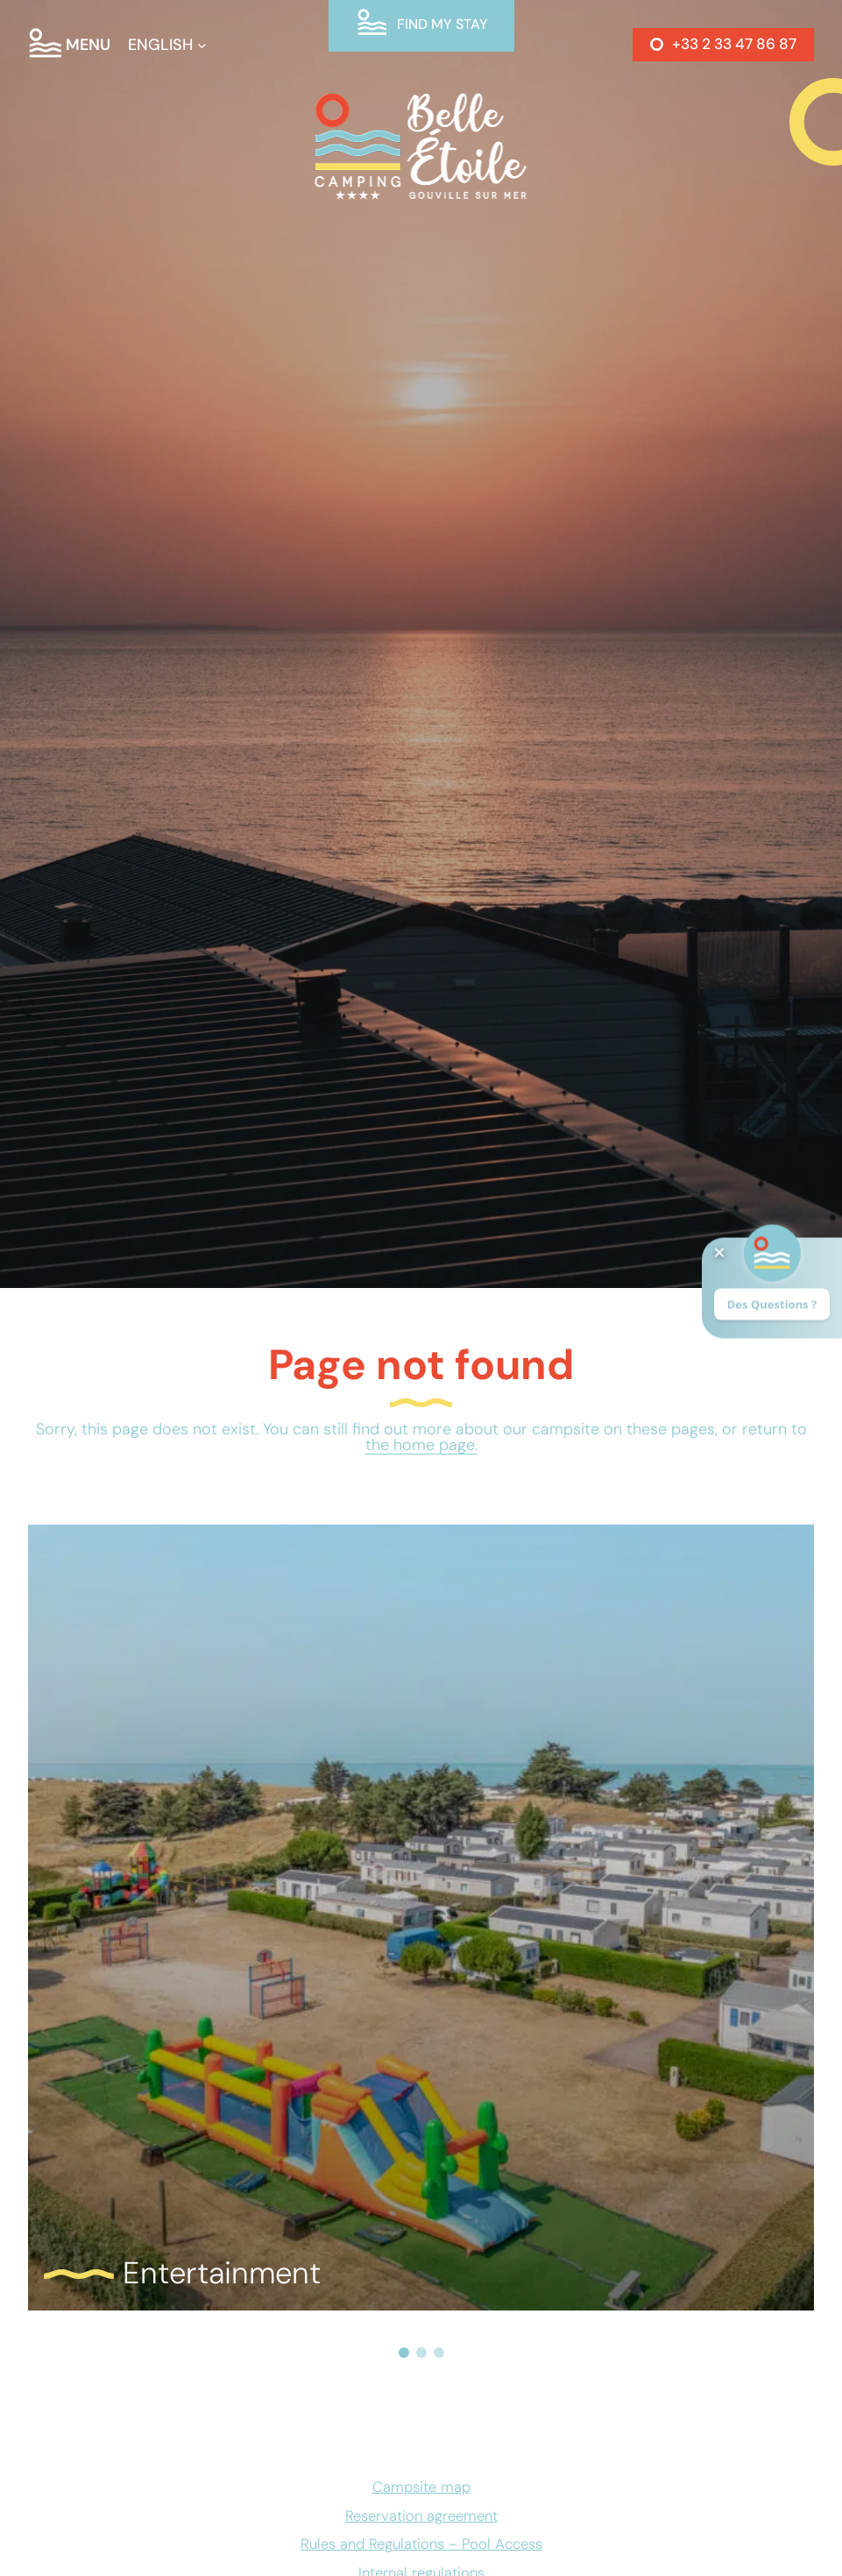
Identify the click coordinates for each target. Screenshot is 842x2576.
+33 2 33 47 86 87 (734, 43)
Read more (134, 1577)
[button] (404, 2352)
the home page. (421, 1444)
